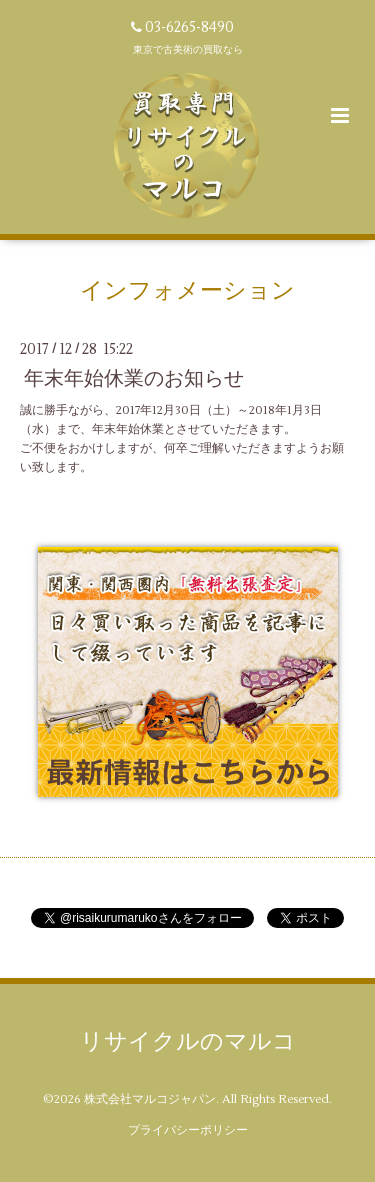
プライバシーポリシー (188, 1130)
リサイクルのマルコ (188, 1042)
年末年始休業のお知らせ (134, 378)
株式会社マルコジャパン (150, 1099)
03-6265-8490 (189, 27)
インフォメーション (187, 291)
